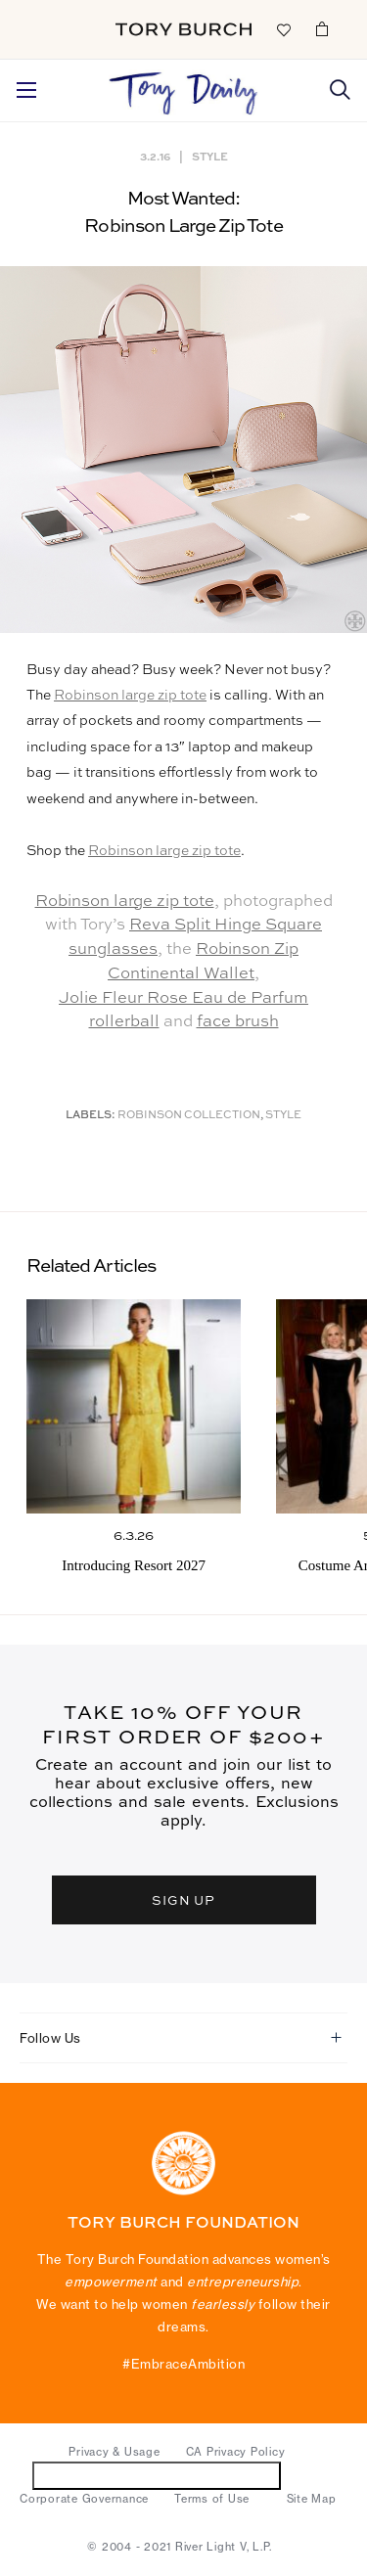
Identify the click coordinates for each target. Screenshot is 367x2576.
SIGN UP (184, 1899)
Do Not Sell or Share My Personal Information (157, 2474)
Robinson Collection (188, 1115)
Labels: (90, 1115)
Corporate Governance (84, 2499)
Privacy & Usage (114, 2452)
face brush (238, 1022)
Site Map (312, 2499)
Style (210, 156)
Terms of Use (212, 2499)
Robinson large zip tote (130, 695)
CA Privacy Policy (236, 2452)
